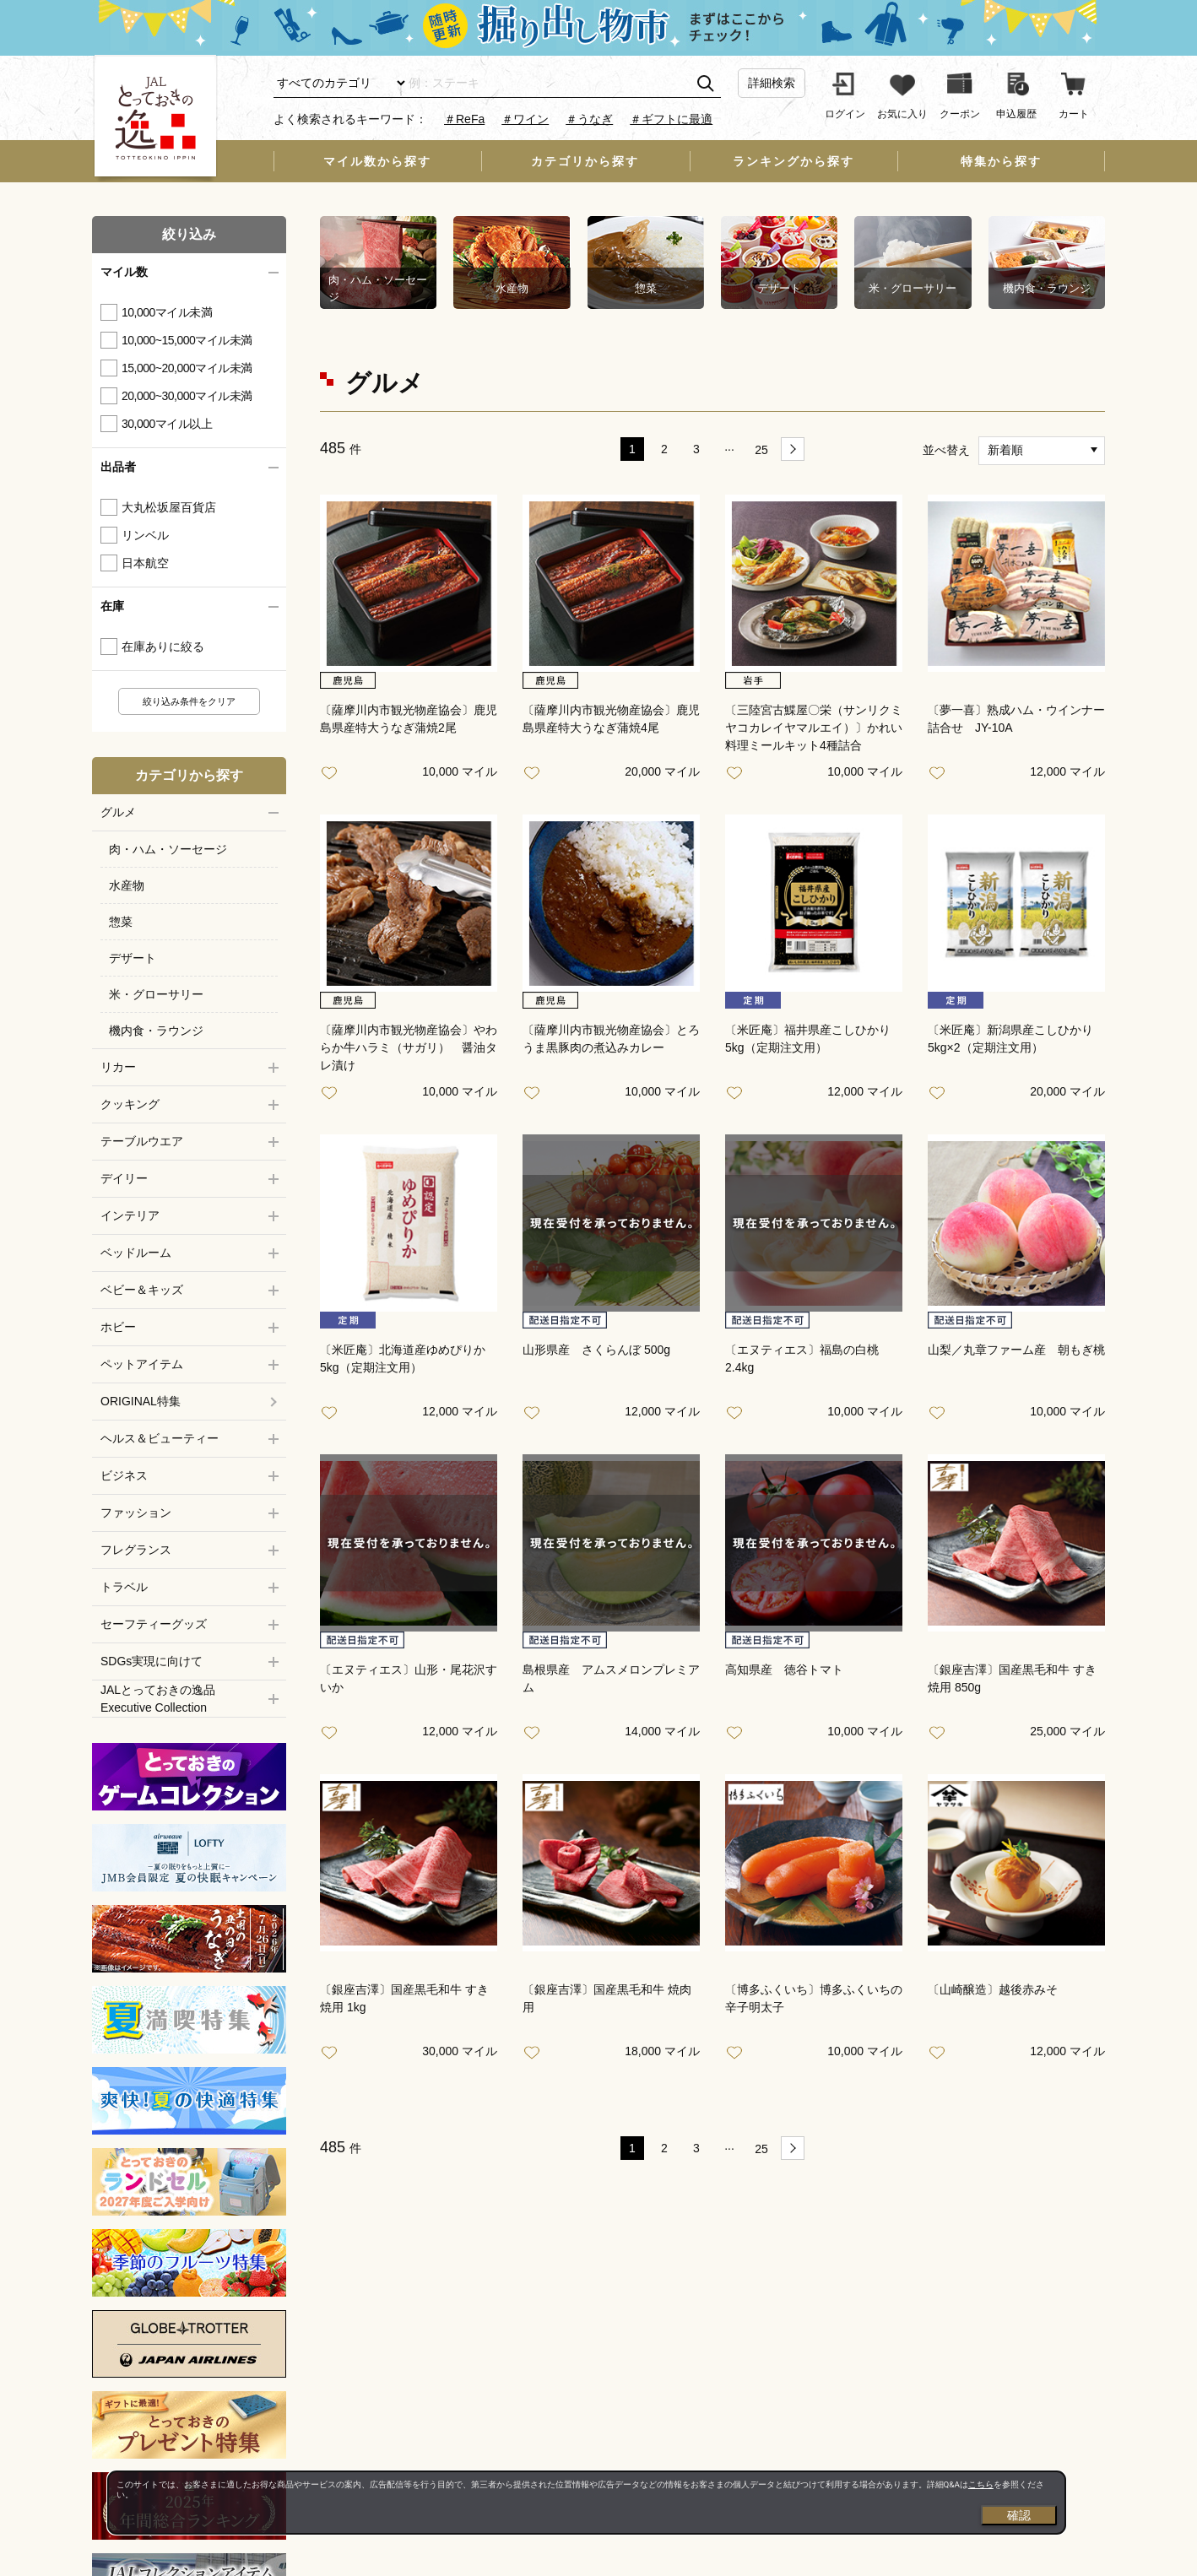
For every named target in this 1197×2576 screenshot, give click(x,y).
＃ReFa (464, 119)
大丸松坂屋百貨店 (169, 507)
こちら (981, 2484)
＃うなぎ (589, 119)
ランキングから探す (793, 161)
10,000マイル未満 (167, 312)
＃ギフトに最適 (671, 119)
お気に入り (332, 773)
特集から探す (1001, 161)
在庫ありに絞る (163, 646)
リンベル (145, 535)
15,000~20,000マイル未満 (187, 368)
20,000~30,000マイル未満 (187, 396)
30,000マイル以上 (167, 423)
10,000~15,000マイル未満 (187, 340)
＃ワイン (525, 119)
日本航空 (145, 563)
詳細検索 (771, 82)
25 (761, 450)
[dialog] (586, 2502)
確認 (1019, 2515)
